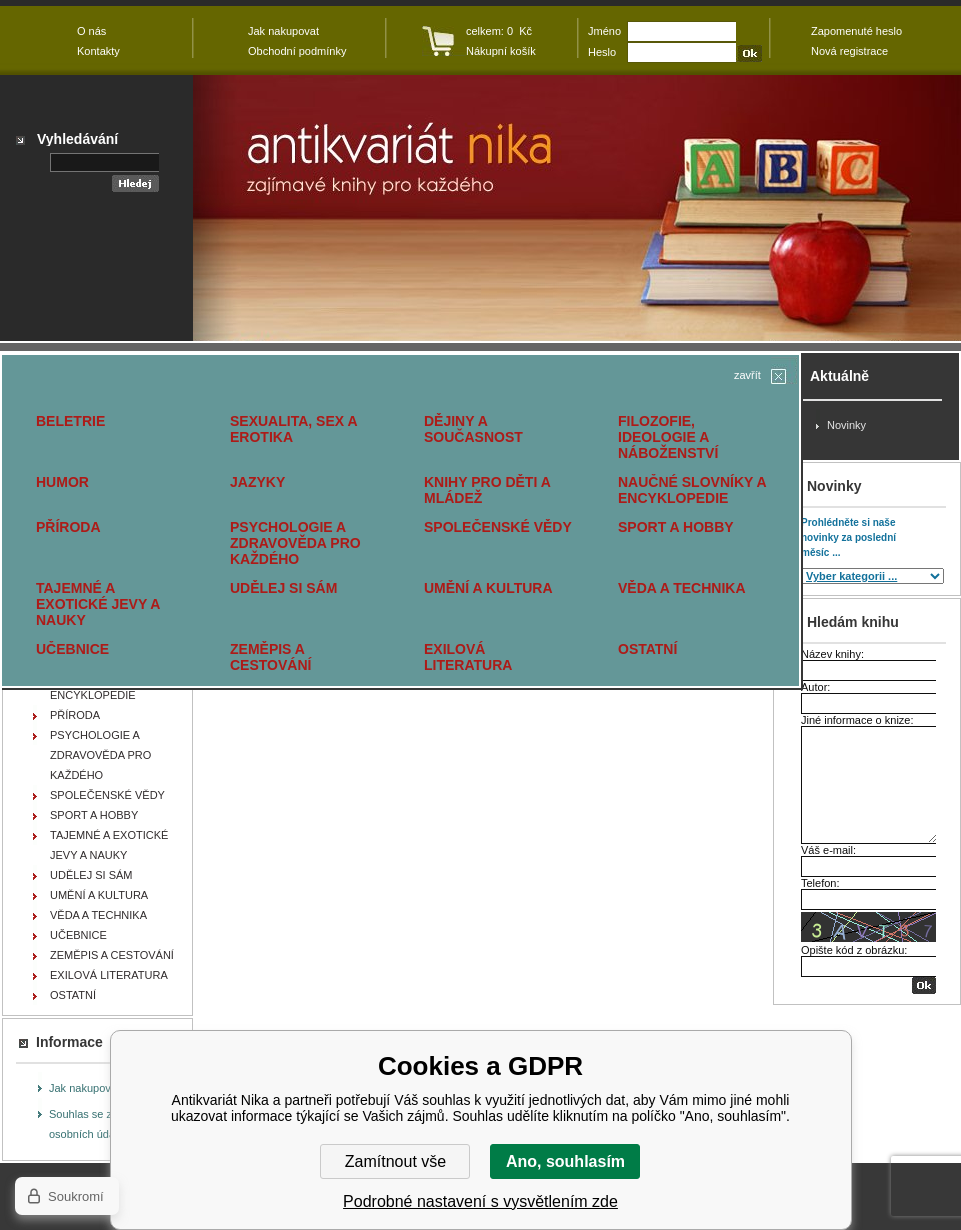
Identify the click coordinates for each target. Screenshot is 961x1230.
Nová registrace (849, 51)
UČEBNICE (72, 649)
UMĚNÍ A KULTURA (488, 588)
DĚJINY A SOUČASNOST (473, 429)
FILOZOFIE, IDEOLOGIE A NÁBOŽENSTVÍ (668, 437)
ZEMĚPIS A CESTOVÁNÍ (270, 657)
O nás (91, 31)
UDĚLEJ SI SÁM (283, 588)
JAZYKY (257, 482)
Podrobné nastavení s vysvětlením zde (480, 1201)
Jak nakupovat (84, 1088)
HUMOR (62, 482)
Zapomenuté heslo (856, 31)
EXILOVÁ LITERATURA (468, 657)
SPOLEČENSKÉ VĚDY (498, 527)
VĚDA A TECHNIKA (682, 588)
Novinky (846, 425)
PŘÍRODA (68, 527)
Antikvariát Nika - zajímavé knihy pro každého (577, 208)
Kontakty (98, 51)
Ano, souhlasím (565, 1161)
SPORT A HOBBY (676, 527)
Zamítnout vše (395, 1161)
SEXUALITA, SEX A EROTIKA (293, 429)
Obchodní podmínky (297, 51)
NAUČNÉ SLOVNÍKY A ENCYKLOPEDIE (692, 490)
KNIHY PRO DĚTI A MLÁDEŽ (487, 490)
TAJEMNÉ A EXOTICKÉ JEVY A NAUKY (98, 604)
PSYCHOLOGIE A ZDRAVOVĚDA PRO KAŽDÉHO (295, 543)
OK (924, 985)
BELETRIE (70, 421)
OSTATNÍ (647, 649)
